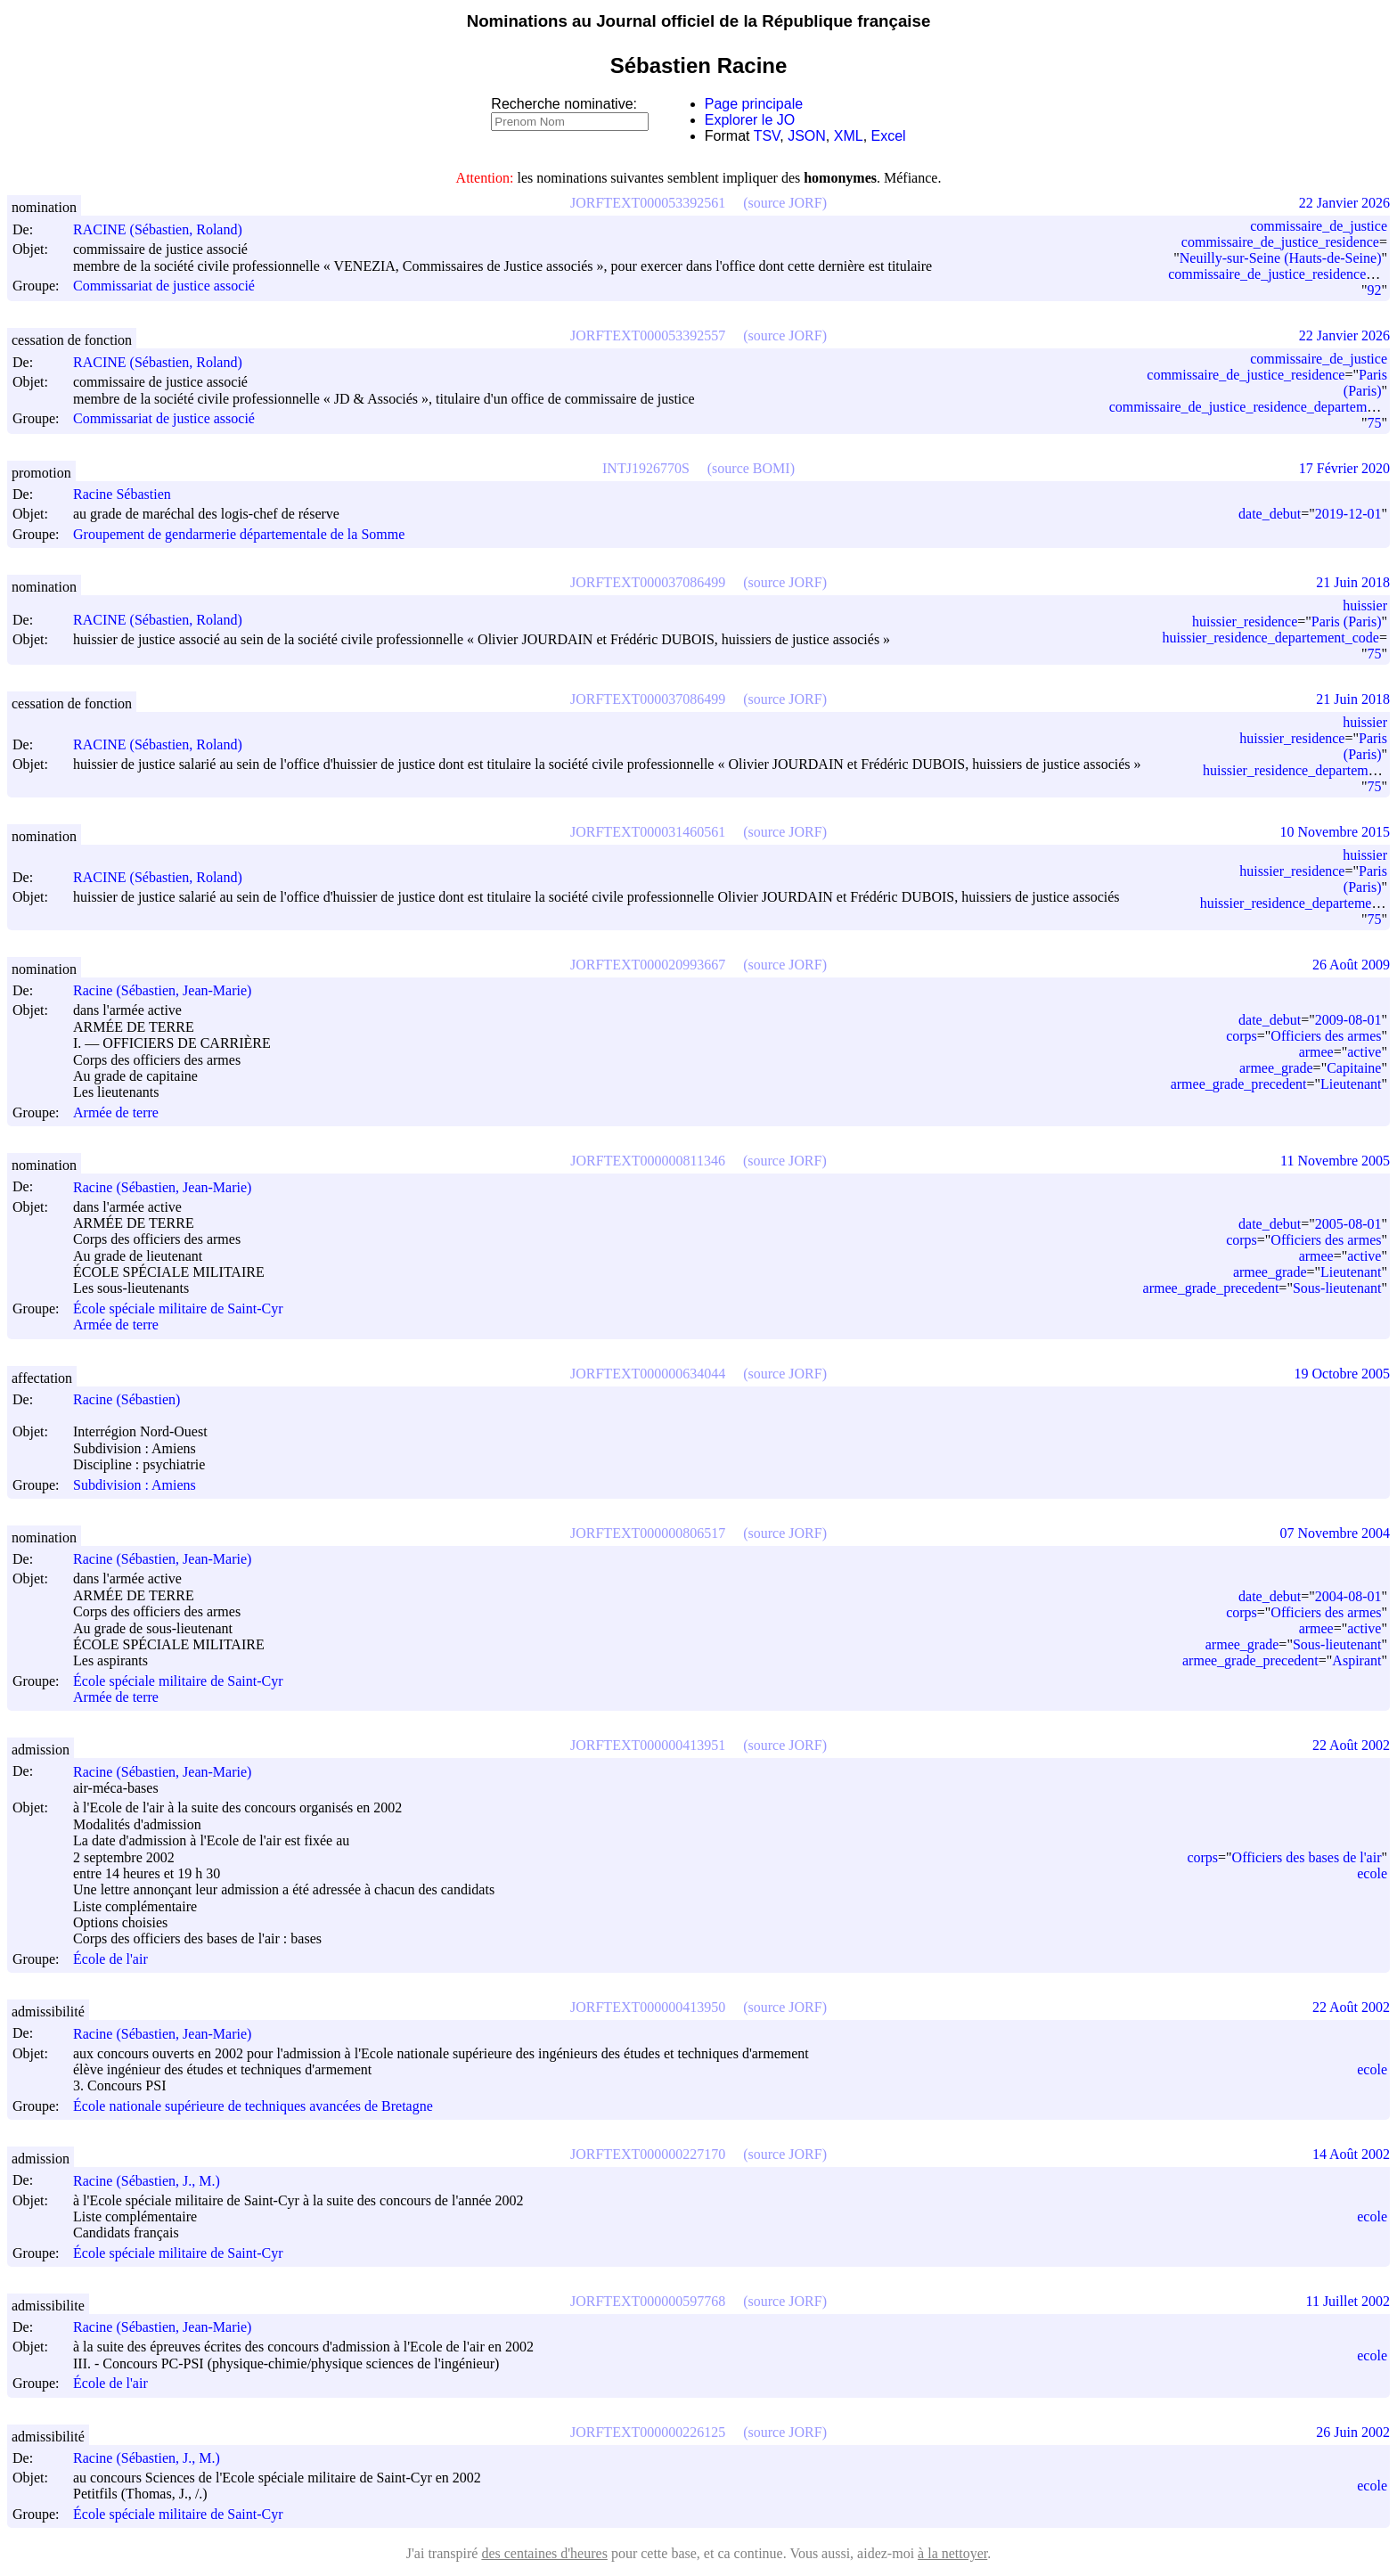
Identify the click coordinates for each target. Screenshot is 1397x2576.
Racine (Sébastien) (134, 1399)
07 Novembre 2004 (1334, 1533)
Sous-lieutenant (1337, 1288)
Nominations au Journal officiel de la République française (699, 21)
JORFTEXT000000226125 (647, 2432)
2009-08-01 (1348, 1019)
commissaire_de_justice (1318, 225)
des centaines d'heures (544, 2553)
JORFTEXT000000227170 (647, 2154)
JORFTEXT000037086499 (647, 582)
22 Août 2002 (1351, 1745)
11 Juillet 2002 (1347, 2301)
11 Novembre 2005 (1335, 1160)
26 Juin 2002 (1353, 2432)
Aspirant (1356, 1660)
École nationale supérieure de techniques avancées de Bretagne (253, 2106)
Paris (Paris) (1365, 382)
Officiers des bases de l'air (1307, 1857)
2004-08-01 (1348, 1596)
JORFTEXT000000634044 (647, 1373)
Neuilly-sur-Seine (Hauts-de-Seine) (1281, 258)
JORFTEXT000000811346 (647, 1160)
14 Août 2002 (1351, 2154)
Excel (888, 135)
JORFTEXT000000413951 (647, 1745)
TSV (767, 135)
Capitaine (1354, 1067)
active (1364, 1051)
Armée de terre (116, 1112)
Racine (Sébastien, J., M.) (154, 2180)
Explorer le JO (750, 119)
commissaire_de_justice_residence (1280, 241)
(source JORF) (785, 202)
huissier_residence (1244, 621)
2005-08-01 (1348, 1223)
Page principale (754, 103)
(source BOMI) (751, 468)
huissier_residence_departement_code (1271, 637)
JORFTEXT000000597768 (647, 2301)
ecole (1372, 1873)
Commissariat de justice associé (164, 286)
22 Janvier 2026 (1344, 202)
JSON (807, 135)
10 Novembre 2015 (1334, 831)
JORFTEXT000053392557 (647, 335)
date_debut (1269, 513)
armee (1316, 1051)
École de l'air (110, 1959)
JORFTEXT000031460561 (647, 831)
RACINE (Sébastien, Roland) (165, 229)
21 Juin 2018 (1353, 582)
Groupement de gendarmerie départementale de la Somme (238, 534)
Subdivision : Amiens (134, 1484)
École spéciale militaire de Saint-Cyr (177, 1308)
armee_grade (1276, 1067)
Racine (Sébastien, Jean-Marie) (170, 990)
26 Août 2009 (1351, 964)
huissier (1365, 605)
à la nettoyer (952, 2553)
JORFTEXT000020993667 (647, 964)
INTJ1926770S (646, 468)
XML (848, 135)
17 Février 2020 (1344, 468)
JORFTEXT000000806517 (647, 1533)
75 (1374, 422)
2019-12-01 (1348, 513)
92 (1374, 290)
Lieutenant (1350, 1084)
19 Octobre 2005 (1342, 1373)
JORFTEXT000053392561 (647, 202)
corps (1241, 1035)
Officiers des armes (1325, 1035)
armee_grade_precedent (1239, 1084)
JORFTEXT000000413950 (647, 2007)
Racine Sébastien (130, 494)
